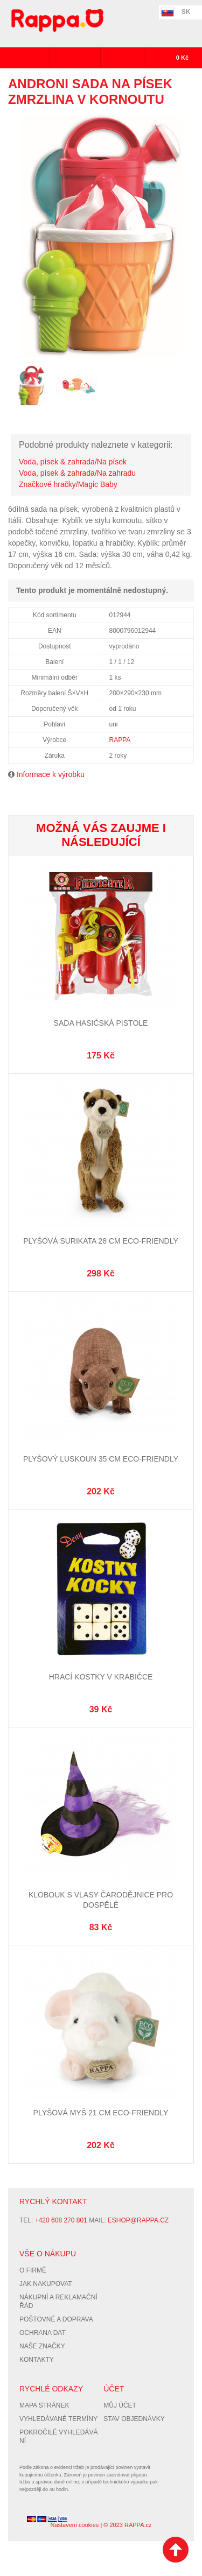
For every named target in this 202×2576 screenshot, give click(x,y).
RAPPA (120, 740)
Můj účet (119, 2405)
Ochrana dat (42, 2333)
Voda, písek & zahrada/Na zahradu (77, 473)
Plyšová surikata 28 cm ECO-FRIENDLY (100, 1241)
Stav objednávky (134, 2419)
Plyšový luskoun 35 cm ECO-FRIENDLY (100, 1459)
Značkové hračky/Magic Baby (68, 484)
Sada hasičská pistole (101, 1023)
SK (186, 12)
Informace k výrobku (51, 774)
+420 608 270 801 (61, 2220)
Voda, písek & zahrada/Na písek (73, 461)
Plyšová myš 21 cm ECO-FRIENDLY (101, 2112)
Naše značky (42, 2346)
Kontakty (36, 2359)
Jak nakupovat (45, 2284)
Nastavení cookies (74, 2525)
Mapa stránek (44, 2405)
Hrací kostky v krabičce (101, 1676)
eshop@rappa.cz (138, 2220)
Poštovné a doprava (56, 2319)
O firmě (32, 2270)
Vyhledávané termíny (58, 2419)
